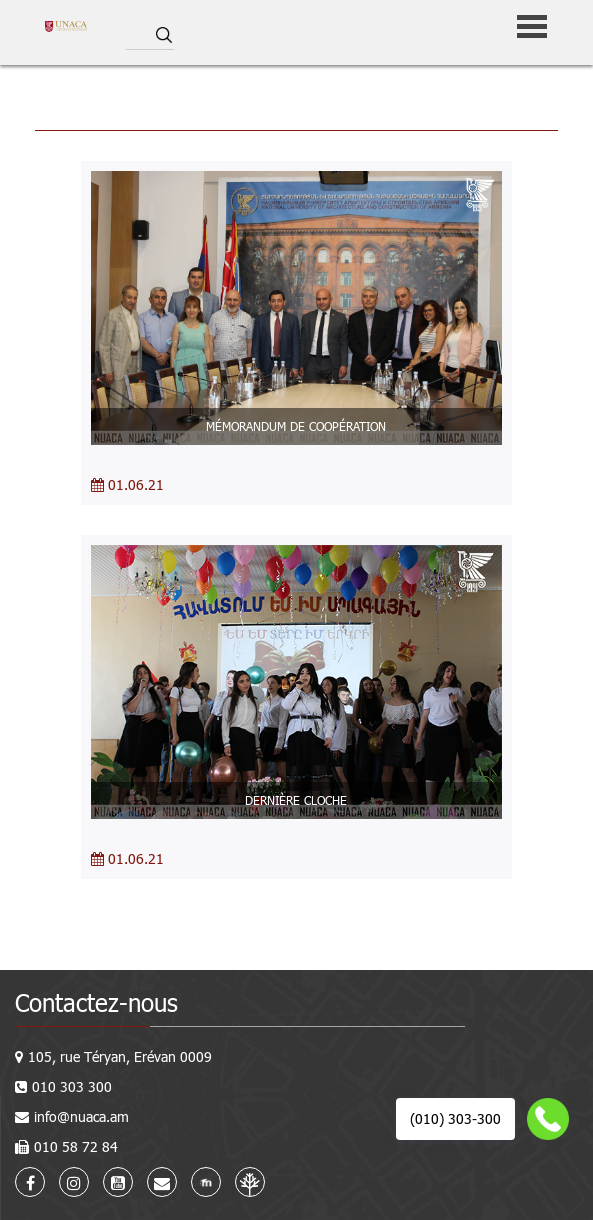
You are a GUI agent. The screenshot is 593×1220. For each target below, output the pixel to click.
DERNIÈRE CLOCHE (296, 800)
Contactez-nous (96, 1002)
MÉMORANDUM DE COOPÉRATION (296, 426)
